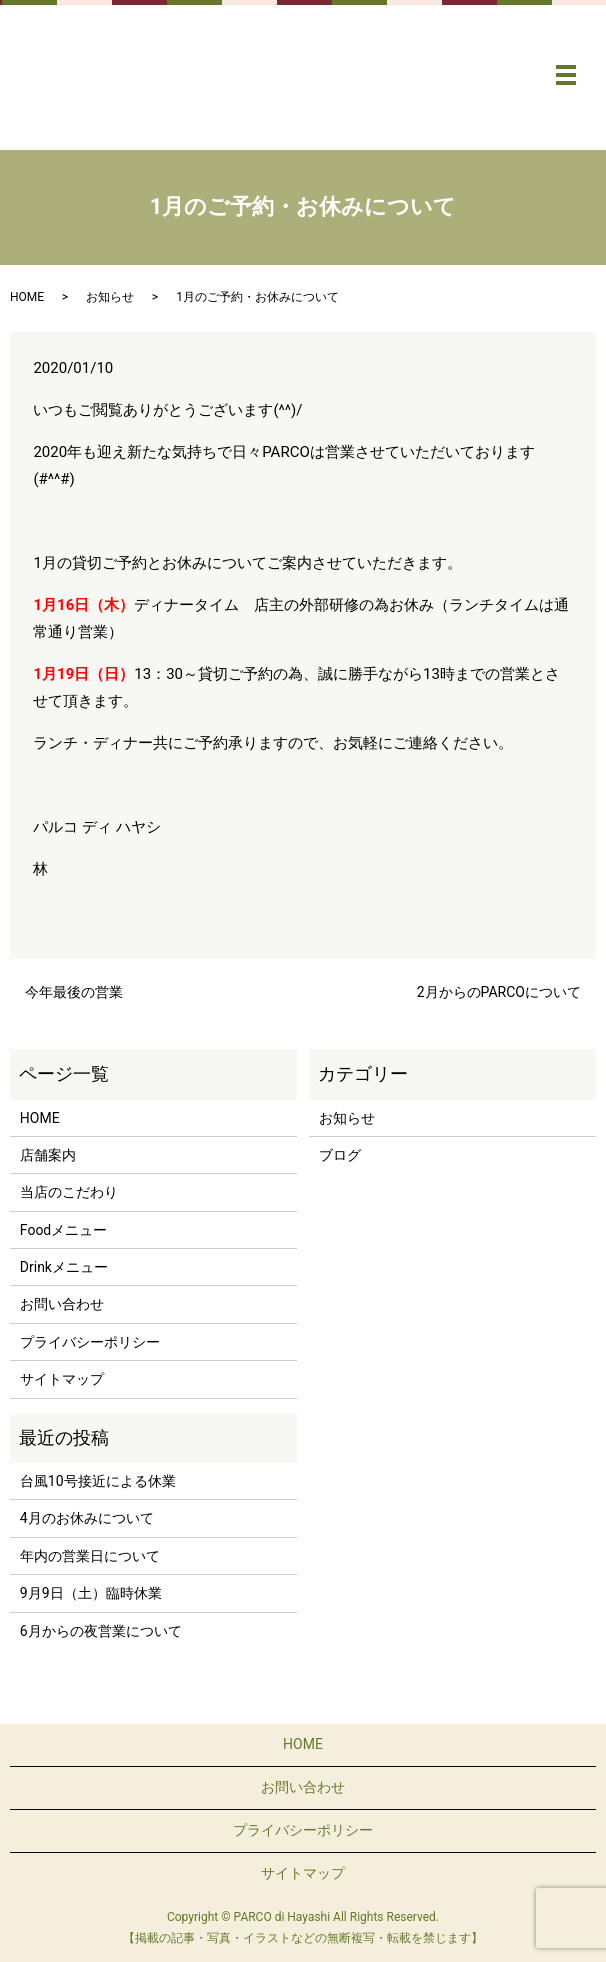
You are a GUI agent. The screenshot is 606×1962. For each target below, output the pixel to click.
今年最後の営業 (74, 992)
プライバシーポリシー (90, 1342)
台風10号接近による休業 (98, 1481)
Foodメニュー (63, 1230)
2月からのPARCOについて (499, 992)
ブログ (340, 1155)
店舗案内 (48, 1155)
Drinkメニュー (64, 1267)
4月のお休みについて (87, 1518)
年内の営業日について (90, 1556)
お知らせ (110, 297)
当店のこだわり (69, 1192)
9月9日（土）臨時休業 (91, 1593)
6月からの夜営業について (101, 1631)
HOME (27, 297)
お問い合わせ (62, 1304)
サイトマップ (62, 1379)
